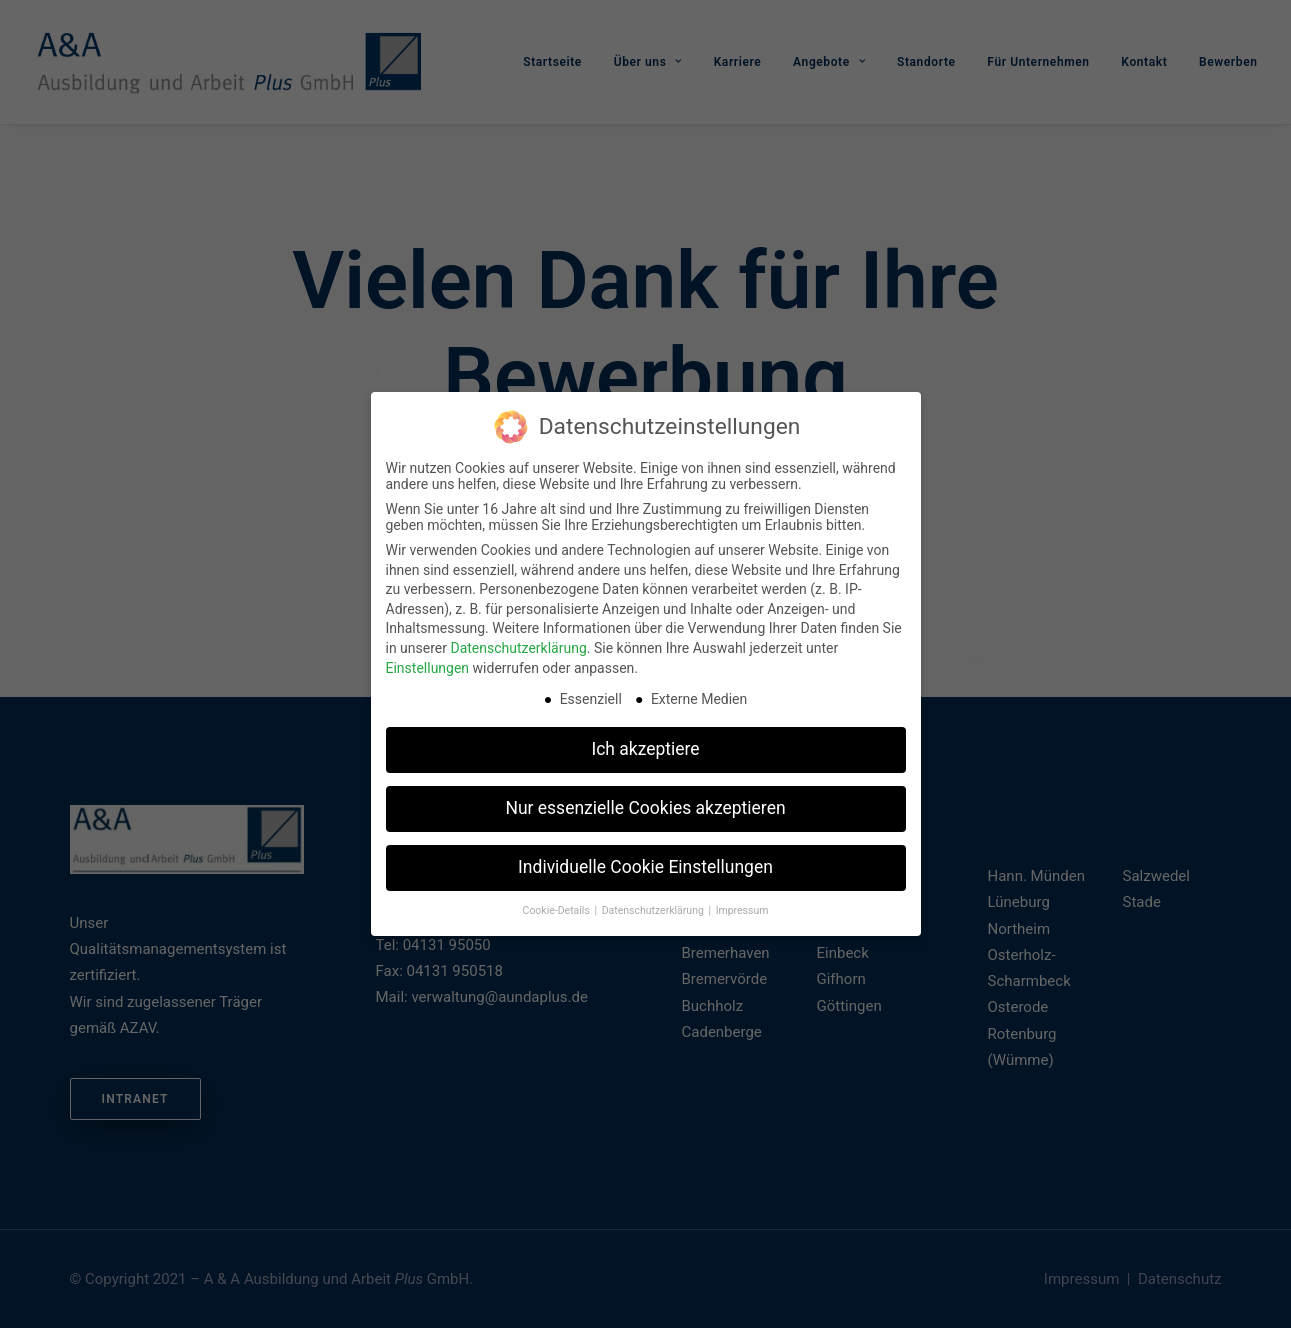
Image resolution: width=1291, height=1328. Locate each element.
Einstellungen (428, 666)
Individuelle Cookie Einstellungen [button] (645, 865)
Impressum (742, 908)
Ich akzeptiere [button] (645, 747)
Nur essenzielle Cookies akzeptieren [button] (645, 806)
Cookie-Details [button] (558, 908)
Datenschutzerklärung (518, 646)
